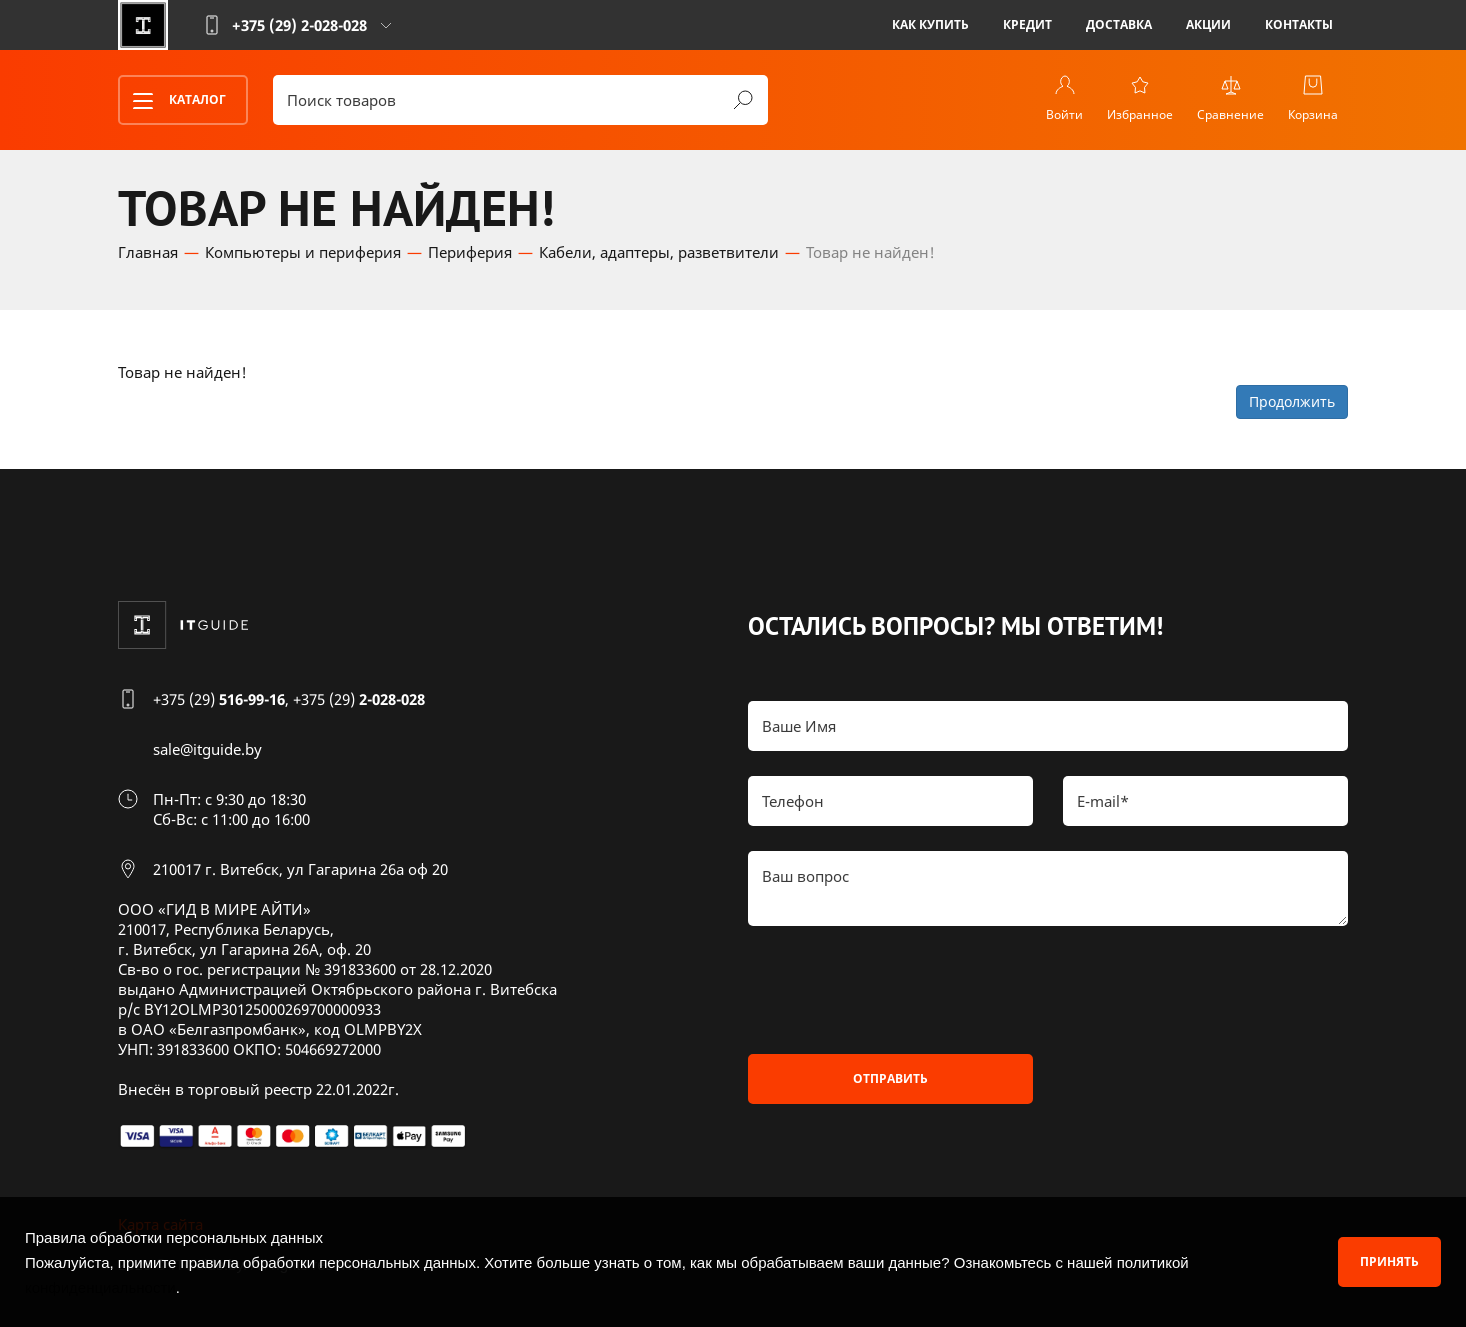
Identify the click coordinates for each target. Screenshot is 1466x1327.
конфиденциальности (100, 1287)
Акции (1208, 24)
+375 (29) (219, 699)
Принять (1389, 1261)
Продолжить (1292, 401)
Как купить (930, 24)
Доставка (1119, 24)
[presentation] (900, 990)
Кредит (1027, 24)
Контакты (1299, 24)
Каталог (173, 101)
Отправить (890, 1078)
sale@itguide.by (207, 749)
